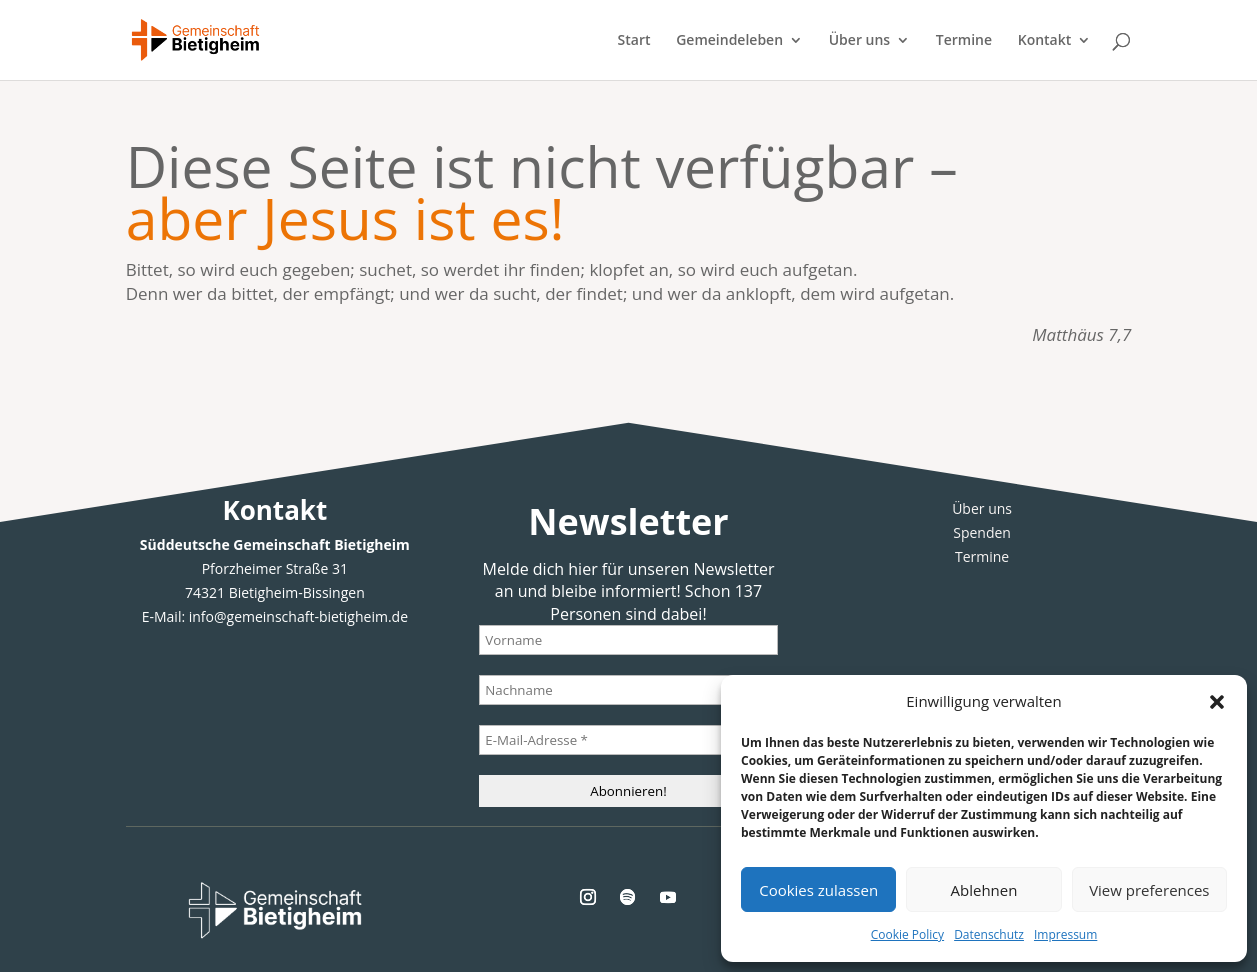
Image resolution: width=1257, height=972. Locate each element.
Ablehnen (984, 890)
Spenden (982, 532)
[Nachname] (628, 690)
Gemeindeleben (729, 41)
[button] (1217, 702)
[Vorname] (628, 640)
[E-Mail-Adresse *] (628, 740)
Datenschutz (989, 934)
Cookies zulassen (818, 890)
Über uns (859, 41)
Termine (964, 41)
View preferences (1149, 890)
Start (634, 41)
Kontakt (1045, 41)
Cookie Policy (907, 934)
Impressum (1065, 934)
